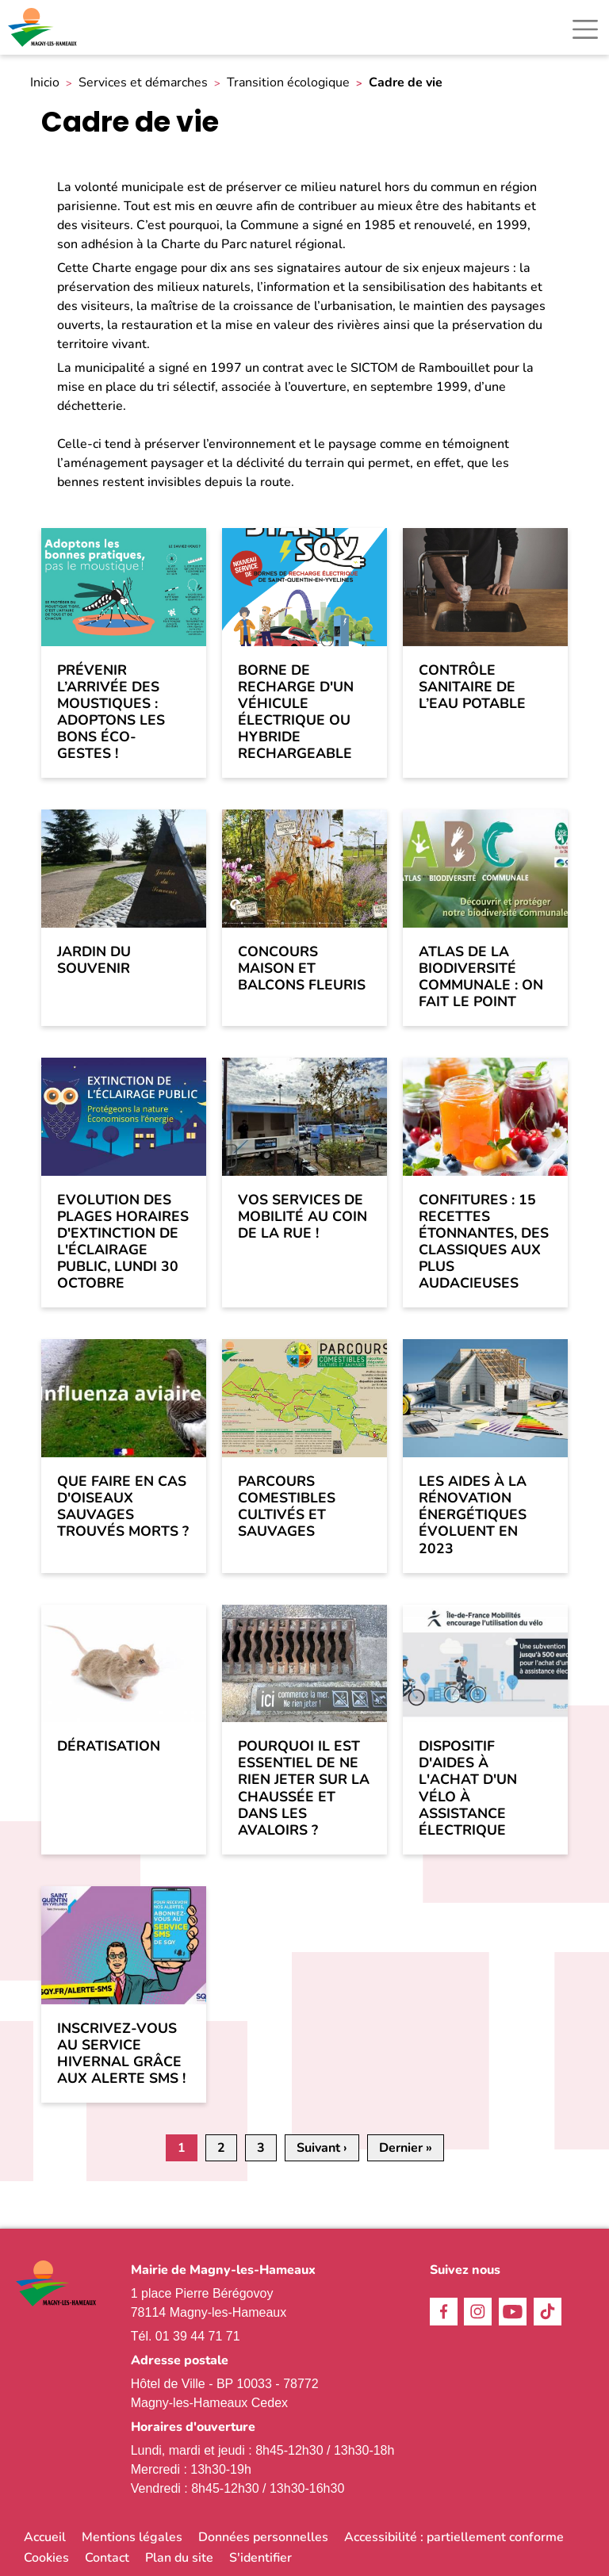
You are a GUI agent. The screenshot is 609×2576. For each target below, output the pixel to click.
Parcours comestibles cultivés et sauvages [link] (286, 1506)
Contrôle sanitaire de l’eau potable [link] (472, 687)
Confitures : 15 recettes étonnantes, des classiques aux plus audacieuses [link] (484, 1242)
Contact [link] (107, 2557)
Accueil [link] (45, 2537)
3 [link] (261, 2148)
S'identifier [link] (260, 2557)
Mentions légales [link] (132, 2537)
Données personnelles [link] (263, 2537)
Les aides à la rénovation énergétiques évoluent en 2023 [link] (473, 1515)
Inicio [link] (44, 82)
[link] (43, 27)
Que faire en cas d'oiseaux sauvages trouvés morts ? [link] (123, 1506)
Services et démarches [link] (143, 82)
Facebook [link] (444, 2311)
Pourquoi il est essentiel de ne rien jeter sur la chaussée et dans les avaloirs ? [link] (304, 1788)
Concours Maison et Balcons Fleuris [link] (302, 968)
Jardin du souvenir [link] (94, 960)
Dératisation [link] (108, 1746)
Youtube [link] (513, 2311)
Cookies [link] (46, 2557)
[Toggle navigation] (585, 29)
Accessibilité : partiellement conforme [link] (454, 2537)
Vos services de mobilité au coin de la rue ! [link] (302, 1217)
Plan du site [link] (179, 2557)
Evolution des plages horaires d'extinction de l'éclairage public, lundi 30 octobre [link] (123, 1242)
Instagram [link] (478, 2311)
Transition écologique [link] (288, 82)
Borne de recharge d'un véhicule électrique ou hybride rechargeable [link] (296, 712)
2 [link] (221, 2148)
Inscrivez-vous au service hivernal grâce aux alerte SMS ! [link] (121, 2053)
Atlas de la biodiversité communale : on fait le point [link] (481, 977)
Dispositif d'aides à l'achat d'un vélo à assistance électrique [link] (468, 1788)
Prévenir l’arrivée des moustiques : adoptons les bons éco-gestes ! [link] (111, 712)
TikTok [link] (547, 2311)
